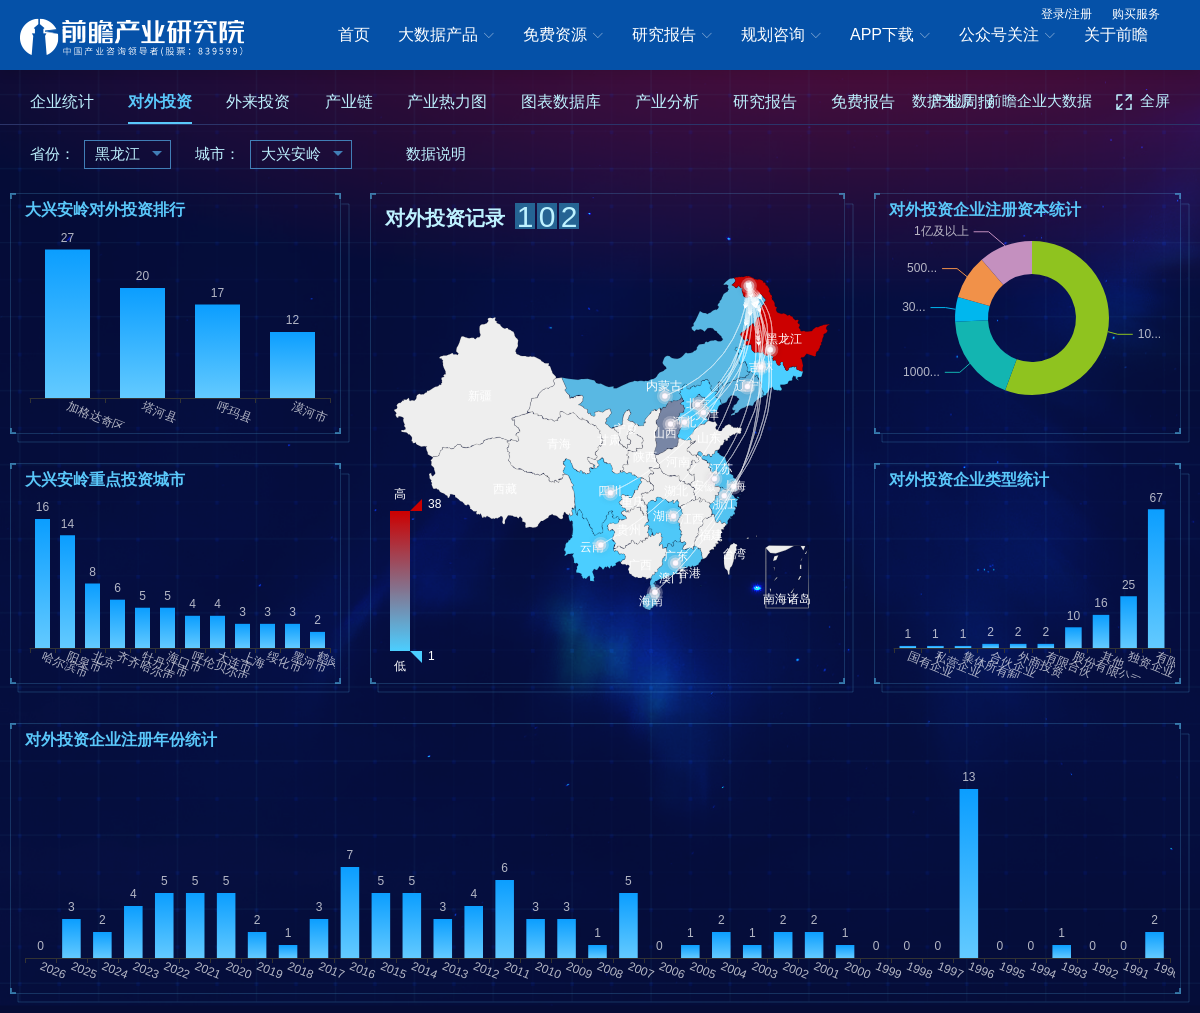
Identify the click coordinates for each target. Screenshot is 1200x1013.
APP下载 (890, 36)
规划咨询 (781, 36)
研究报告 (672, 36)
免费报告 (863, 101)
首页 (354, 34)
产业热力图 (447, 101)
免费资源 (563, 36)
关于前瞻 (1116, 34)
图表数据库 (561, 101)
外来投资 (258, 101)
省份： (52, 153)
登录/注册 (1066, 14)
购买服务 (1136, 14)
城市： (217, 153)
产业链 (349, 101)
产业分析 (667, 101)
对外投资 (160, 101)
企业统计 (62, 101)
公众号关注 (1007, 36)
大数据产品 (446, 36)
